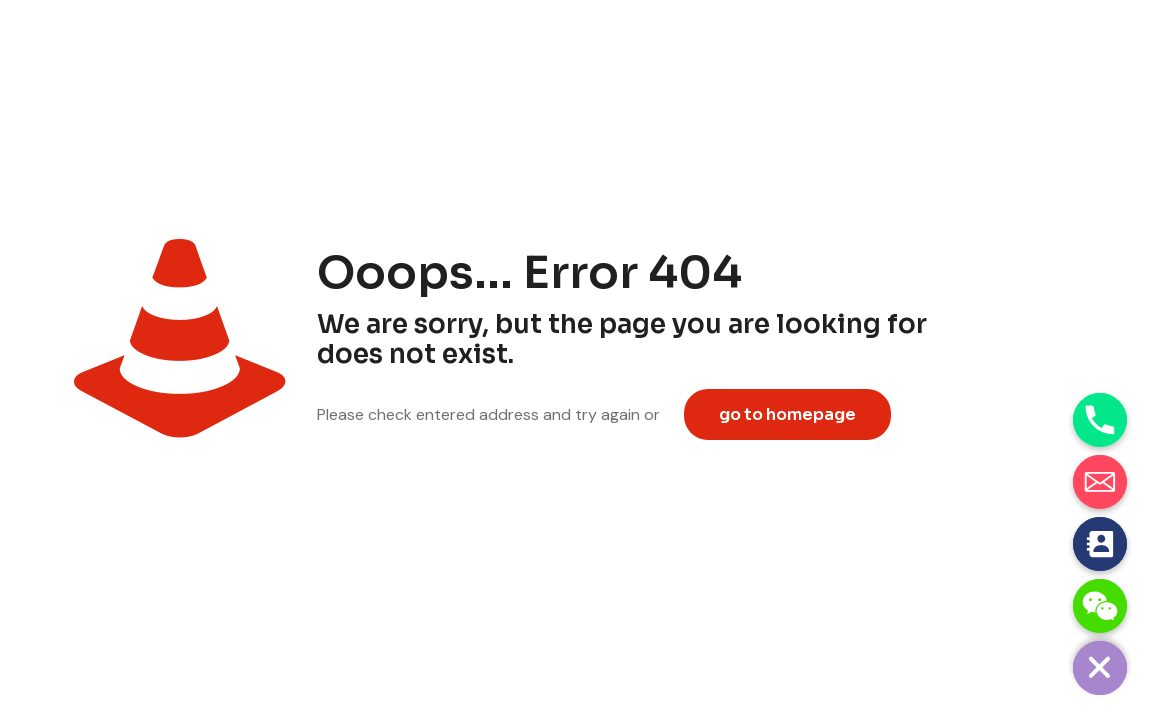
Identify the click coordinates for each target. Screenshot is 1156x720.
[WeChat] (1100, 606)
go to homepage (787, 414)
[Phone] (1100, 420)
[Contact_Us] (1100, 544)
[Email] (1100, 482)
